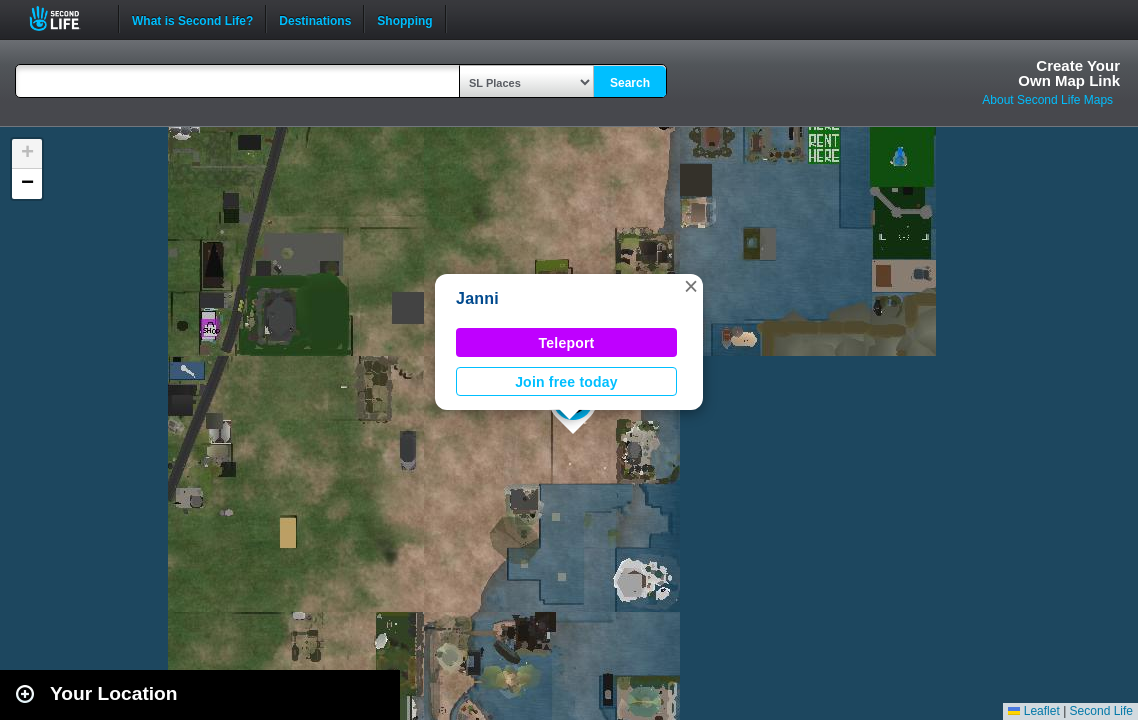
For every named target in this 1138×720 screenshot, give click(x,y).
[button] (691, 286)
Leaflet (1033, 711)
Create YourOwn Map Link (1069, 73)
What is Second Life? (192, 19)
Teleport (567, 343)
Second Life (65, 18)
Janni (477, 298)
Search (630, 83)
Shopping (404, 19)
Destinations (315, 19)
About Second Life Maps (1047, 100)
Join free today (566, 382)
